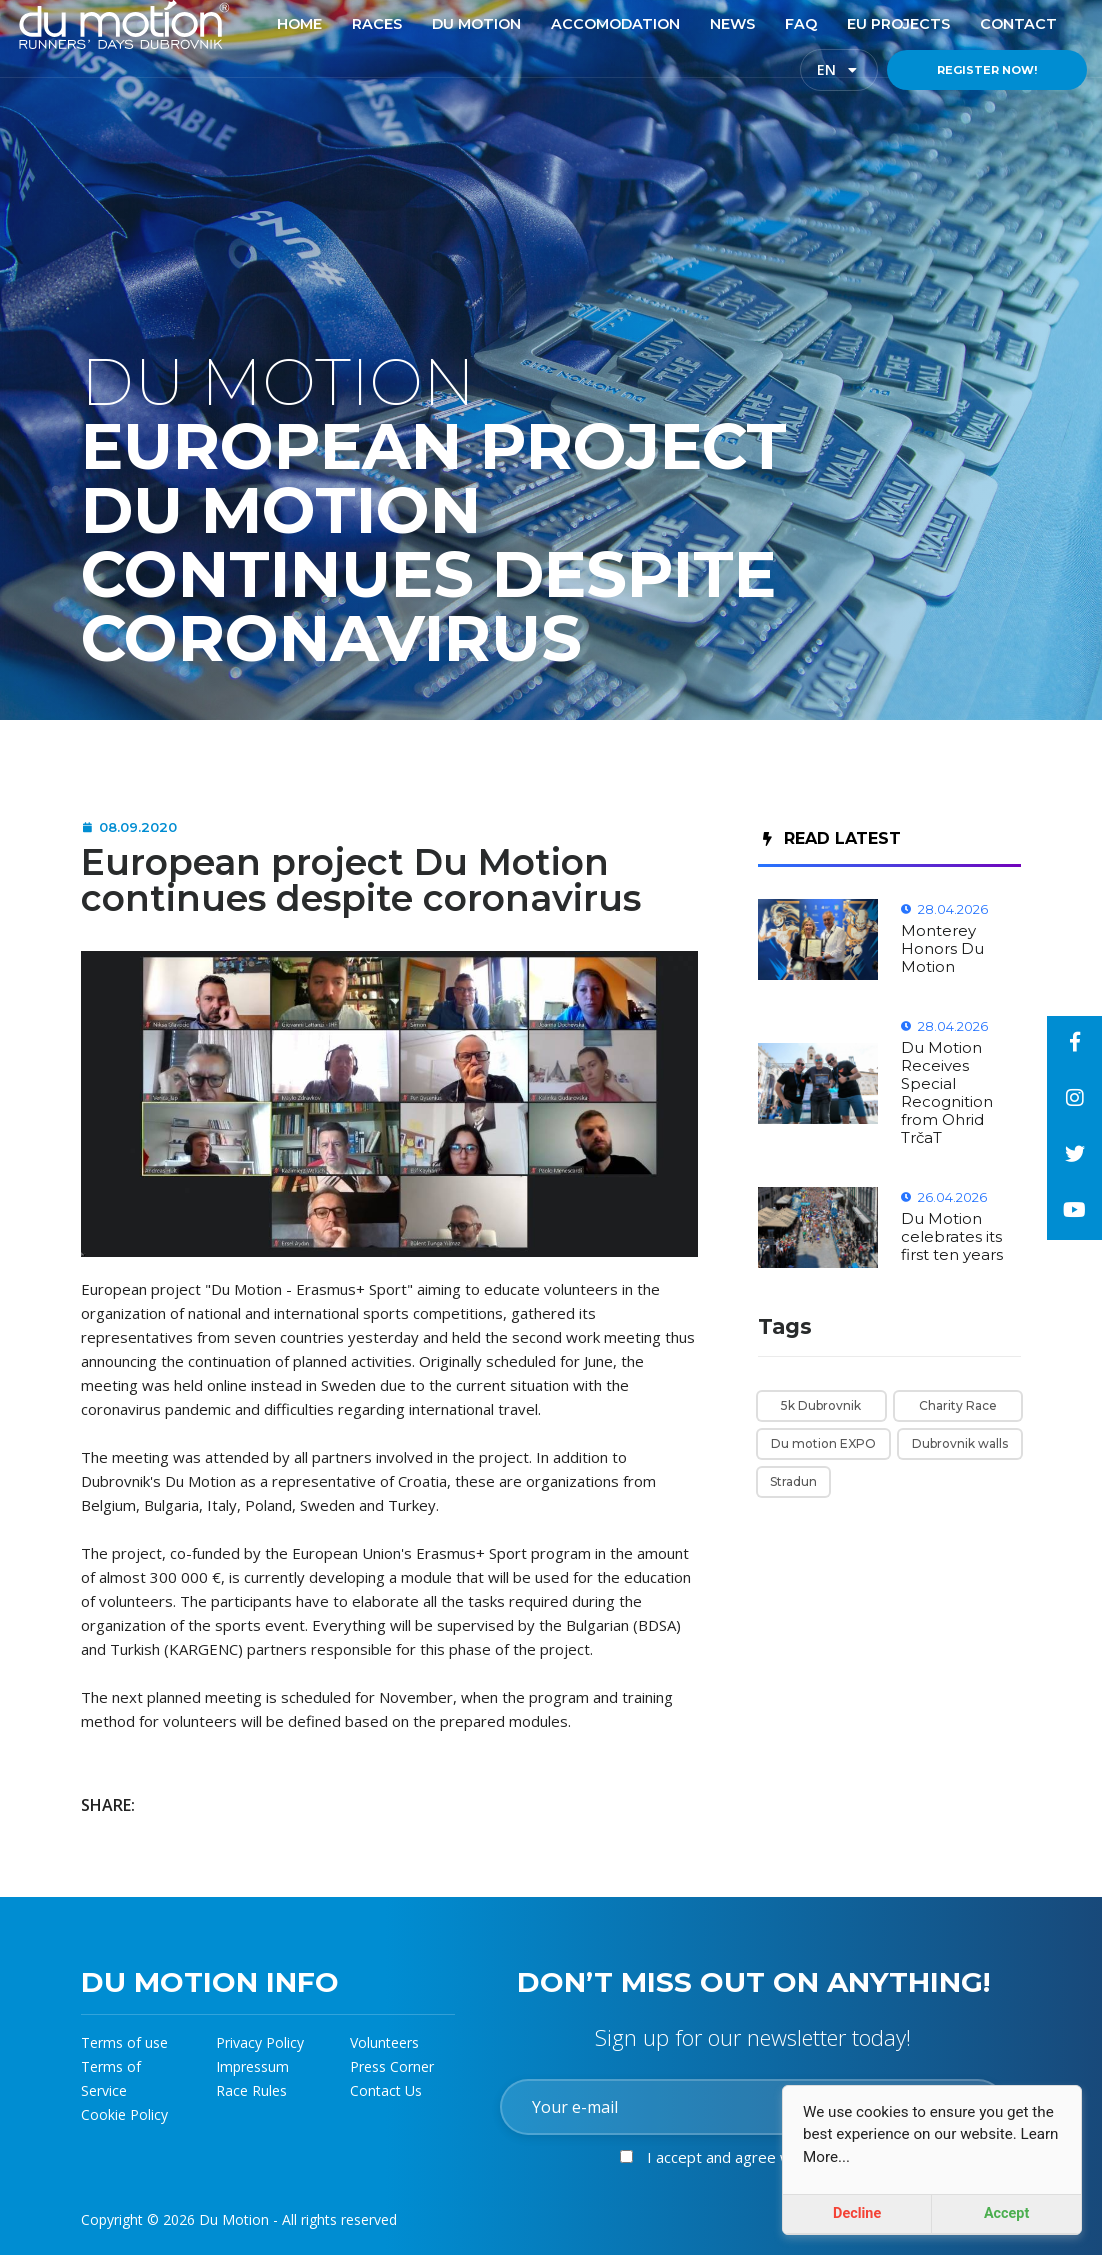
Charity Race (958, 1405)
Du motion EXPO (823, 1443)
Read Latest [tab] (832, 838)
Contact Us (386, 2090)
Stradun (793, 1481)
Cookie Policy (124, 2114)
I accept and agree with (777, 2157)
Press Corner (392, 2066)
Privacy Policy (260, 2042)
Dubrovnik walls (960, 1443)
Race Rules (251, 2090)
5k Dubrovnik (821, 1405)
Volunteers (384, 2042)
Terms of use (124, 2042)
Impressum (252, 2066)
